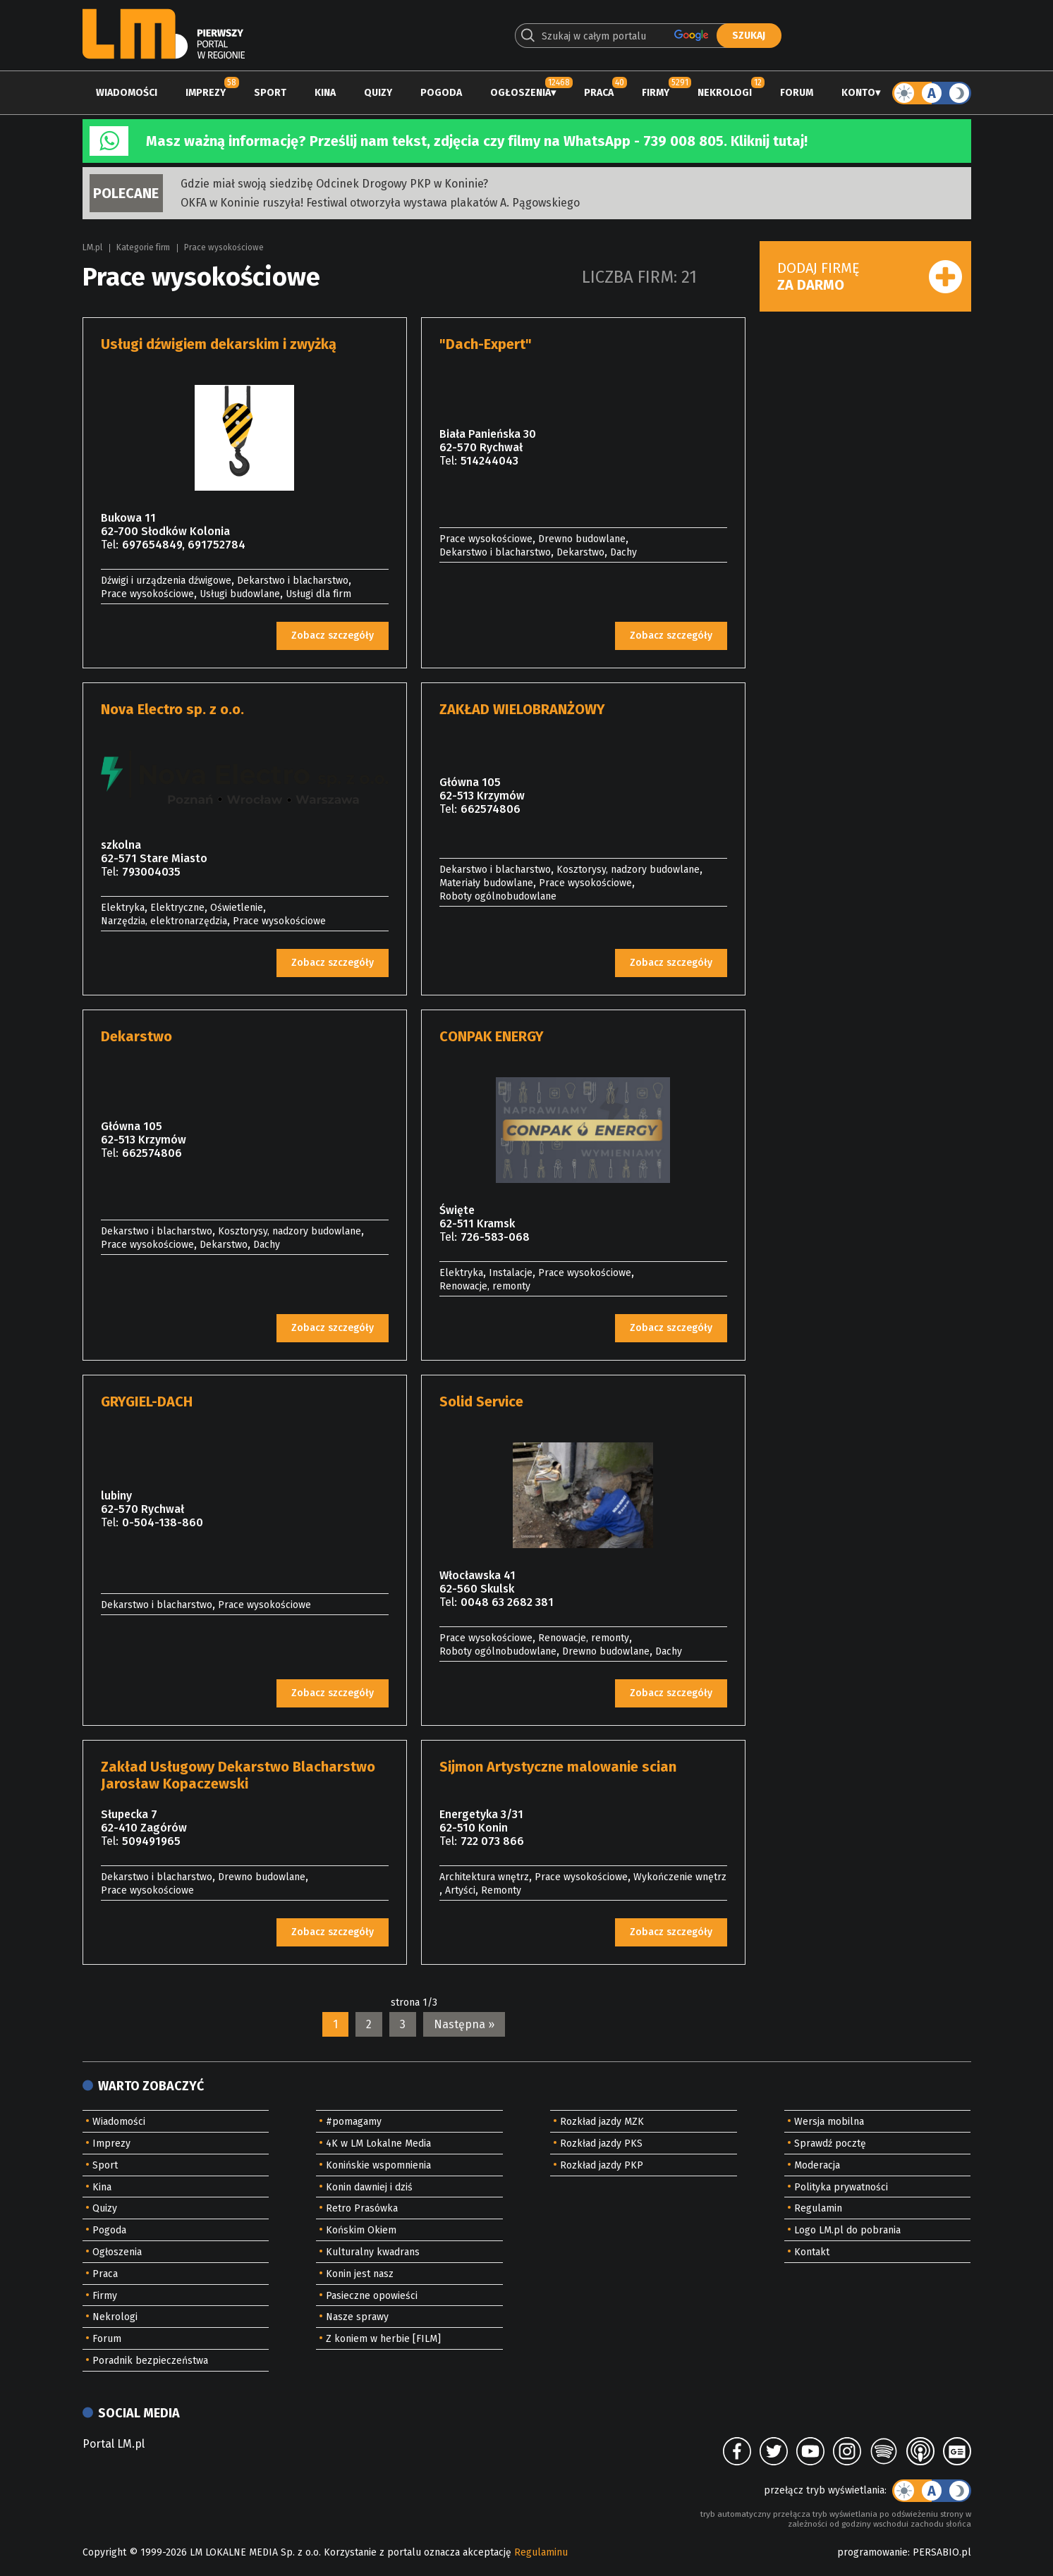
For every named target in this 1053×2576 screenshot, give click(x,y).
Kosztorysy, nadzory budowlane (628, 870)
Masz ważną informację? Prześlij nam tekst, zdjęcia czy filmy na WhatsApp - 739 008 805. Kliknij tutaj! (477, 141)
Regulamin (818, 2208)
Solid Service (481, 1401)
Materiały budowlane (486, 883)
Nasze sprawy (357, 2317)
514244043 (489, 460)
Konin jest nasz (360, 2274)
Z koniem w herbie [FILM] (383, 2339)
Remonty (501, 1890)
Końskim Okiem (361, 2230)
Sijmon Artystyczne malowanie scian (557, 1766)
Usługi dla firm (318, 594)
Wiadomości (126, 93)
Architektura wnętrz (484, 1877)
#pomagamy (354, 2122)
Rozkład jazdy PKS (601, 2143)
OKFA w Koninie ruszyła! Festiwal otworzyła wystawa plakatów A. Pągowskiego (380, 202)
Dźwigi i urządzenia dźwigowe (166, 581)
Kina (325, 93)
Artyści (460, 1890)
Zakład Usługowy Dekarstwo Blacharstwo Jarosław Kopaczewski (238, 1775)
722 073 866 (492, 1841)
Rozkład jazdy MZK (602, 2122)
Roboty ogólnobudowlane (497, 896)
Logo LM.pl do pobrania (847, 2230)
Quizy (378, 93)
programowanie (872, 2552)
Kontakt (811, 2252)
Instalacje (510, 1273)
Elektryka (123, 908)
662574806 (491, 809)
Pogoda (441, 93)
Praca (599, 93)
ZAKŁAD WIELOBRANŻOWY (522, 709)
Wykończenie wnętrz (679, 1877)
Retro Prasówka (362, 2208)
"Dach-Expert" (485, 344)
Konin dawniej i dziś (369, 2187)
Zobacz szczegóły (332, 636)
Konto (858, 93)
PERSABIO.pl (942, 2552)
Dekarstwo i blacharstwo (292, 581)
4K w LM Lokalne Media (378, 2143)
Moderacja (817, 2165)
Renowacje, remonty (484, 1286)
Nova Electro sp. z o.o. (172, 709)
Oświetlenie (236, 908)
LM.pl (92, 247)
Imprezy (205, 93)
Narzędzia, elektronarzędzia (164, 921)
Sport (270, 93)
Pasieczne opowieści (372, 2296)
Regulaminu (541, 2552)
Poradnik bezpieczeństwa (150, 2361)
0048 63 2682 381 (507, 1602)
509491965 (151, 1841)
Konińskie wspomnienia (378, 2165)
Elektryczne (177, 908)
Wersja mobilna (829, 2122)
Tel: (109, 544)
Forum (796, 93)
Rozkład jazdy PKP (601, 2165)
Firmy (655, 93)
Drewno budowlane (582, 539)
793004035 (151, 871)
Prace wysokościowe (224, 247)
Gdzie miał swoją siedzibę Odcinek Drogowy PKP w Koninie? (334, 183)
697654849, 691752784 (183, 544)
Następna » (464, 2024)
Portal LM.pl (114, 2444)
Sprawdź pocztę (830, 2143)
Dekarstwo (580, 552)
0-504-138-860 (162, 1522)
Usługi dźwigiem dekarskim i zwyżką (218, 344)
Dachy (623, 552)
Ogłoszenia (520, 93)
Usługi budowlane (240, 594)
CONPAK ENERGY (491, 1036)
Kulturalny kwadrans (373, 2252)
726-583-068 (495, 1237)
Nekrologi (725, 93)
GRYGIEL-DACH (147, 1401)
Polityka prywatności (841, 2187)
